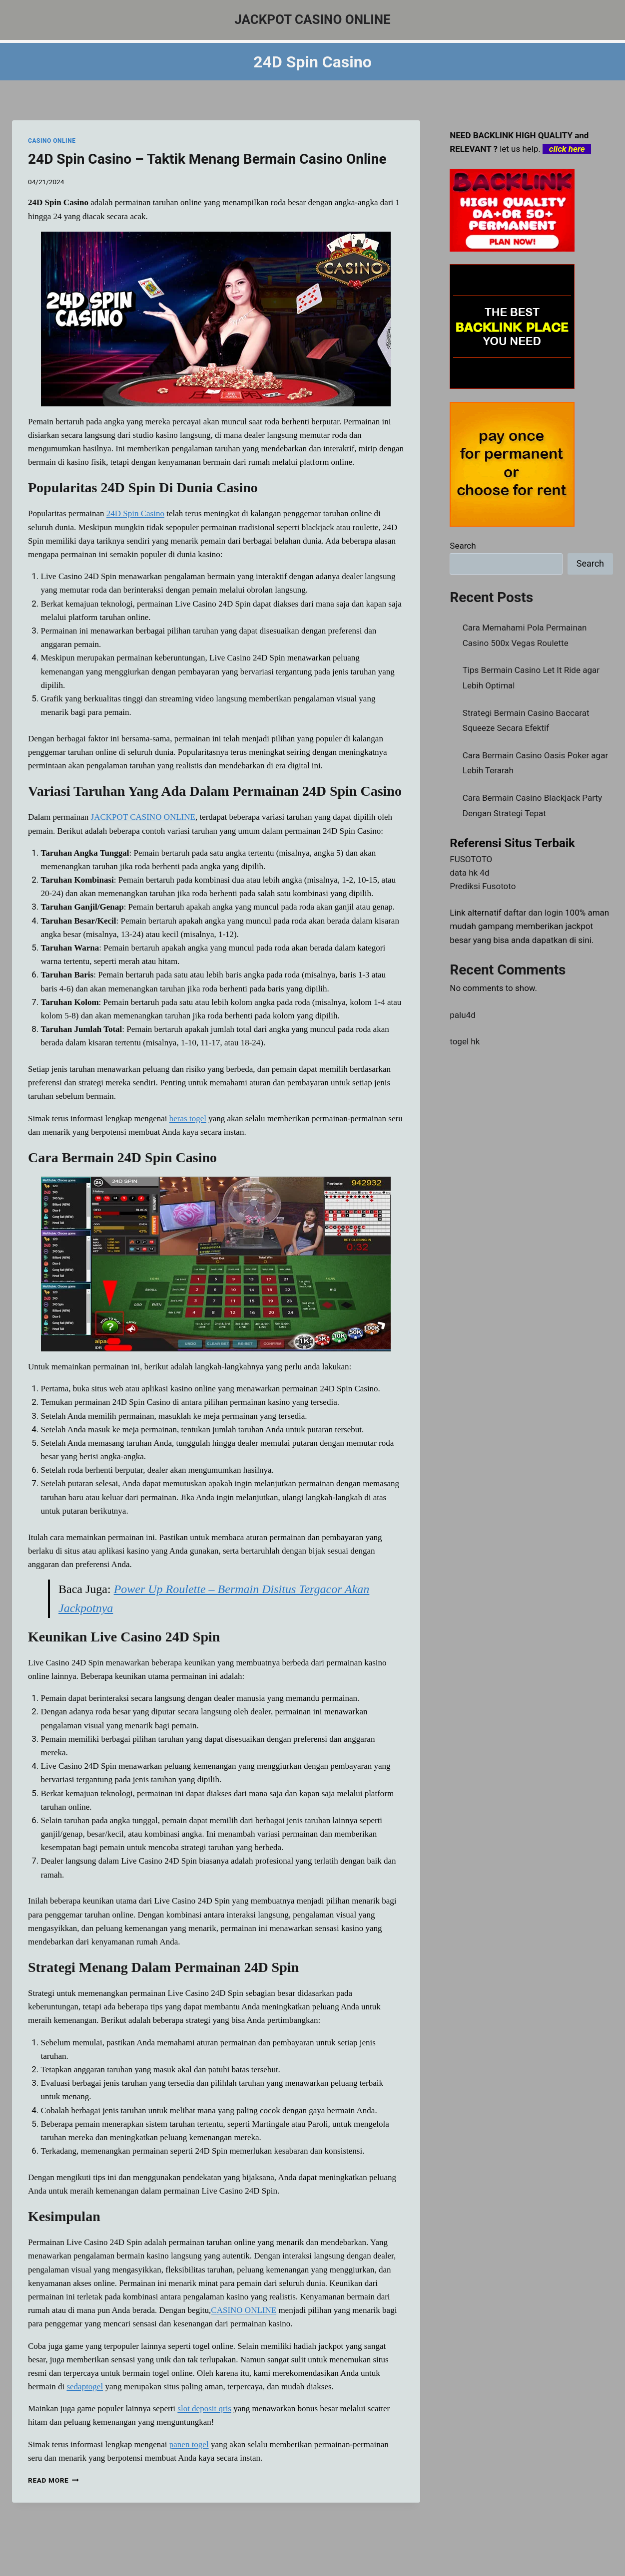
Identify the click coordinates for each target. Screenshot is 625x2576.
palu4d (462, 1015)
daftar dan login (533, 913)
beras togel (187, 1118)
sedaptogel (84, 2386)
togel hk (465, 1041)
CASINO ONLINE (51, 140)
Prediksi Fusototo (483, 886)
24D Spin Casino (135, 513)
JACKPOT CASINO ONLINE (143, 817)
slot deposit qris (204, 2408)
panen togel (189, 2444)
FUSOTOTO (471, 859)
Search (463, 546)
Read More (53, 2480)
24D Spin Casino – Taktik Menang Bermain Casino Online (207, 159)
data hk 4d (469, 873)
